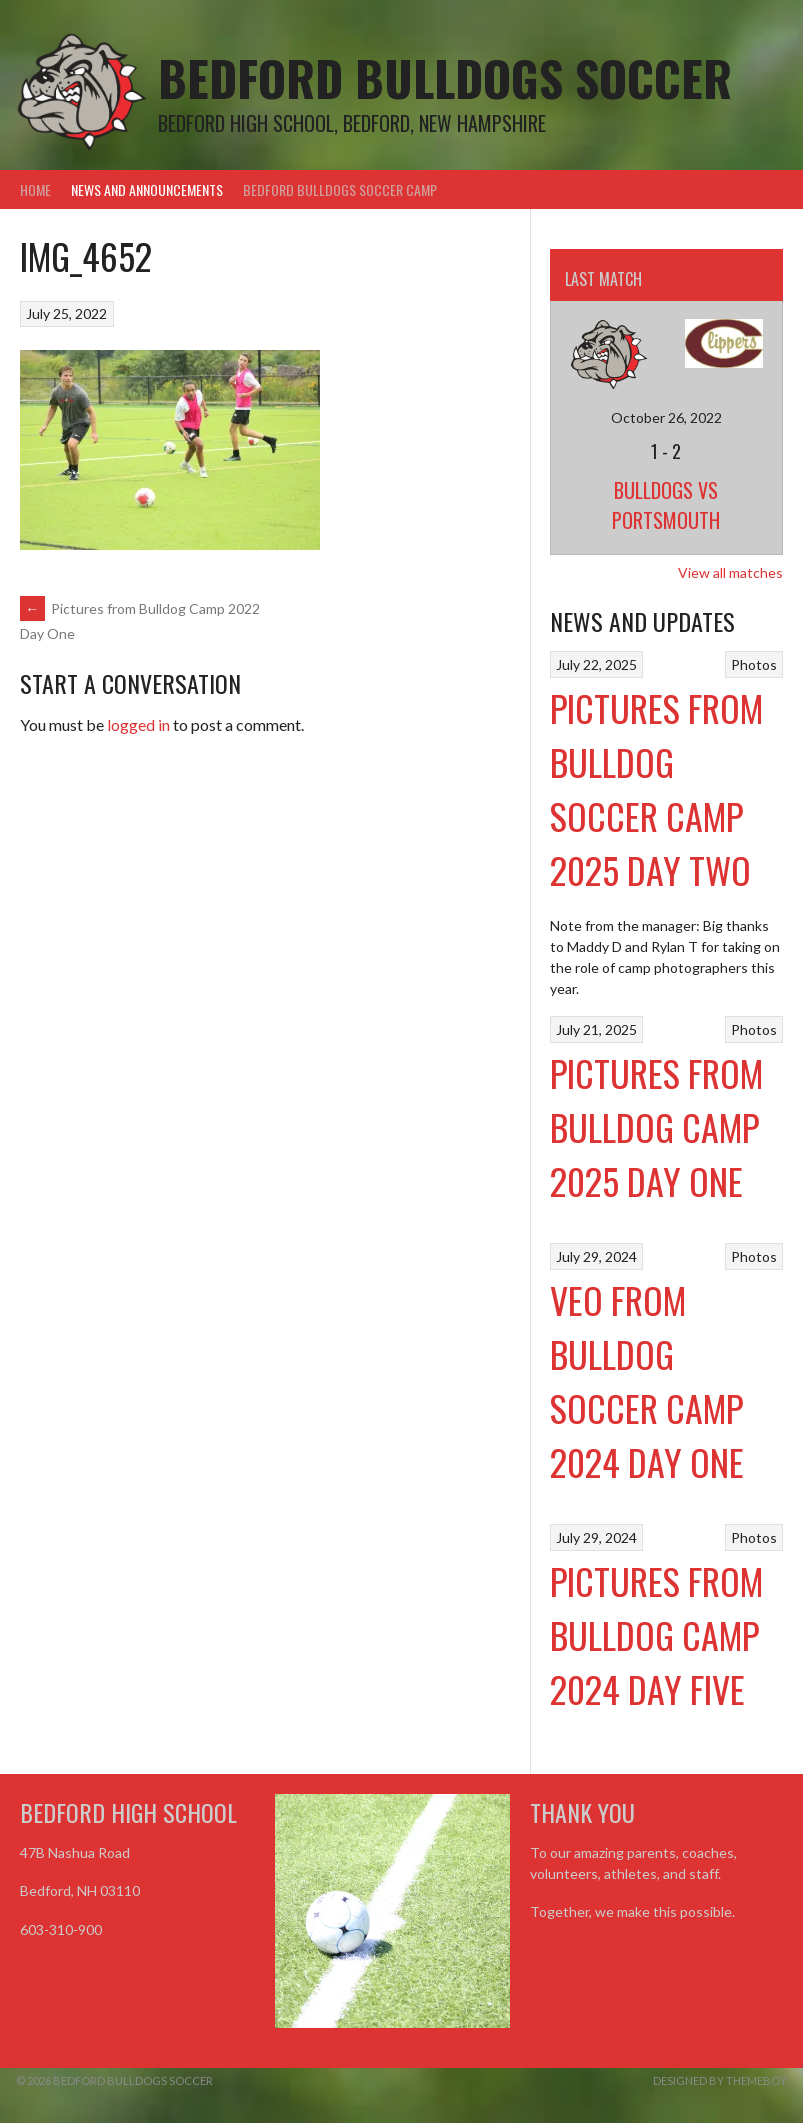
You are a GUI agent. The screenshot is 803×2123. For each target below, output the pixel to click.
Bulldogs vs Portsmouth (666, 505)
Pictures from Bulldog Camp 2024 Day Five (656, 1634)
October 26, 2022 (666, 417)
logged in (138, 724)
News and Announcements (147, 189)
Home (35, 189)
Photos (754, 664)
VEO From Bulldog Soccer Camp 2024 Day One (647, 1380)
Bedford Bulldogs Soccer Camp (340, 189)
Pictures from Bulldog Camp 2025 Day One (656, 1126)
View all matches (730, 572)
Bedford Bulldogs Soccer (445, 77)
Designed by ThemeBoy (720, 2080)
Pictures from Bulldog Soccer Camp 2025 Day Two (656, 788)
